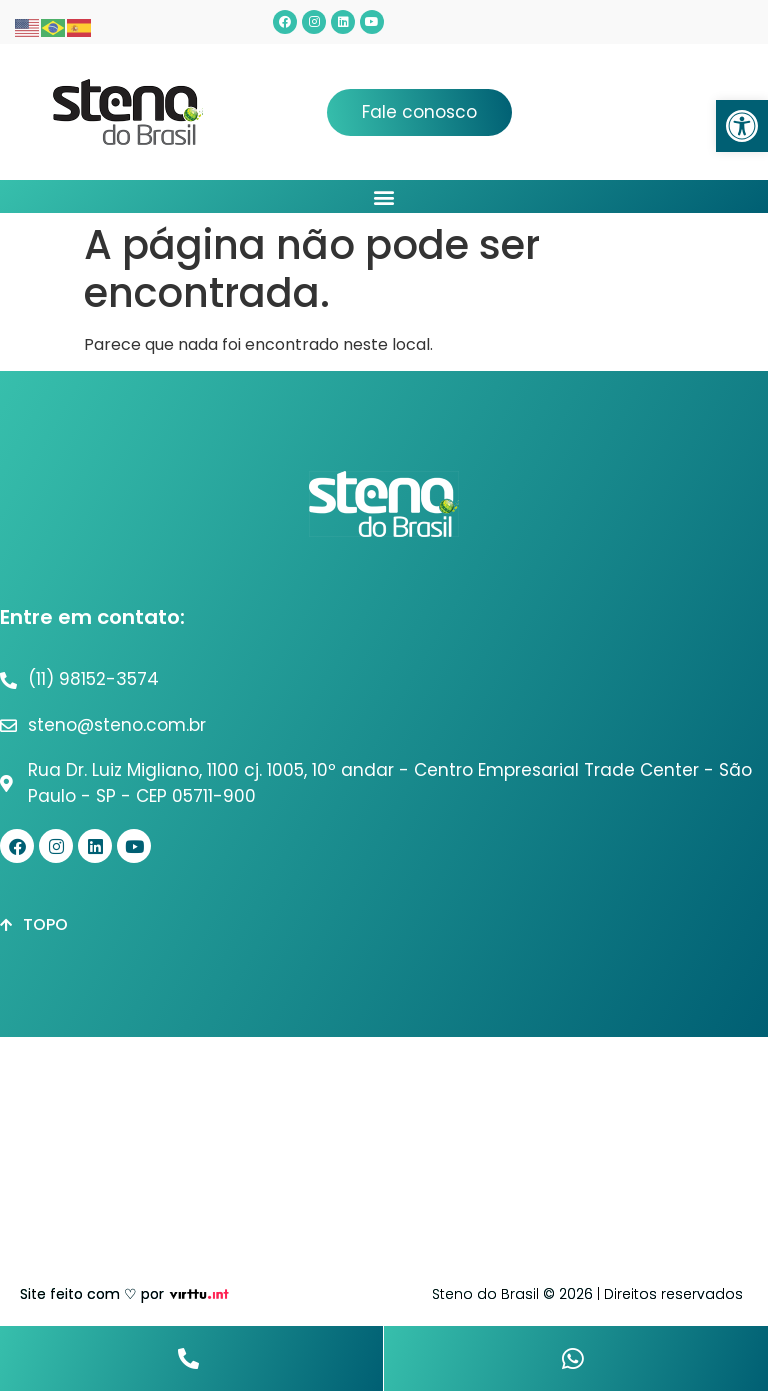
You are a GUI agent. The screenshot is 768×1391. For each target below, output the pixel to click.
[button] (742, 126)
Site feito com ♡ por (92, 1294)
